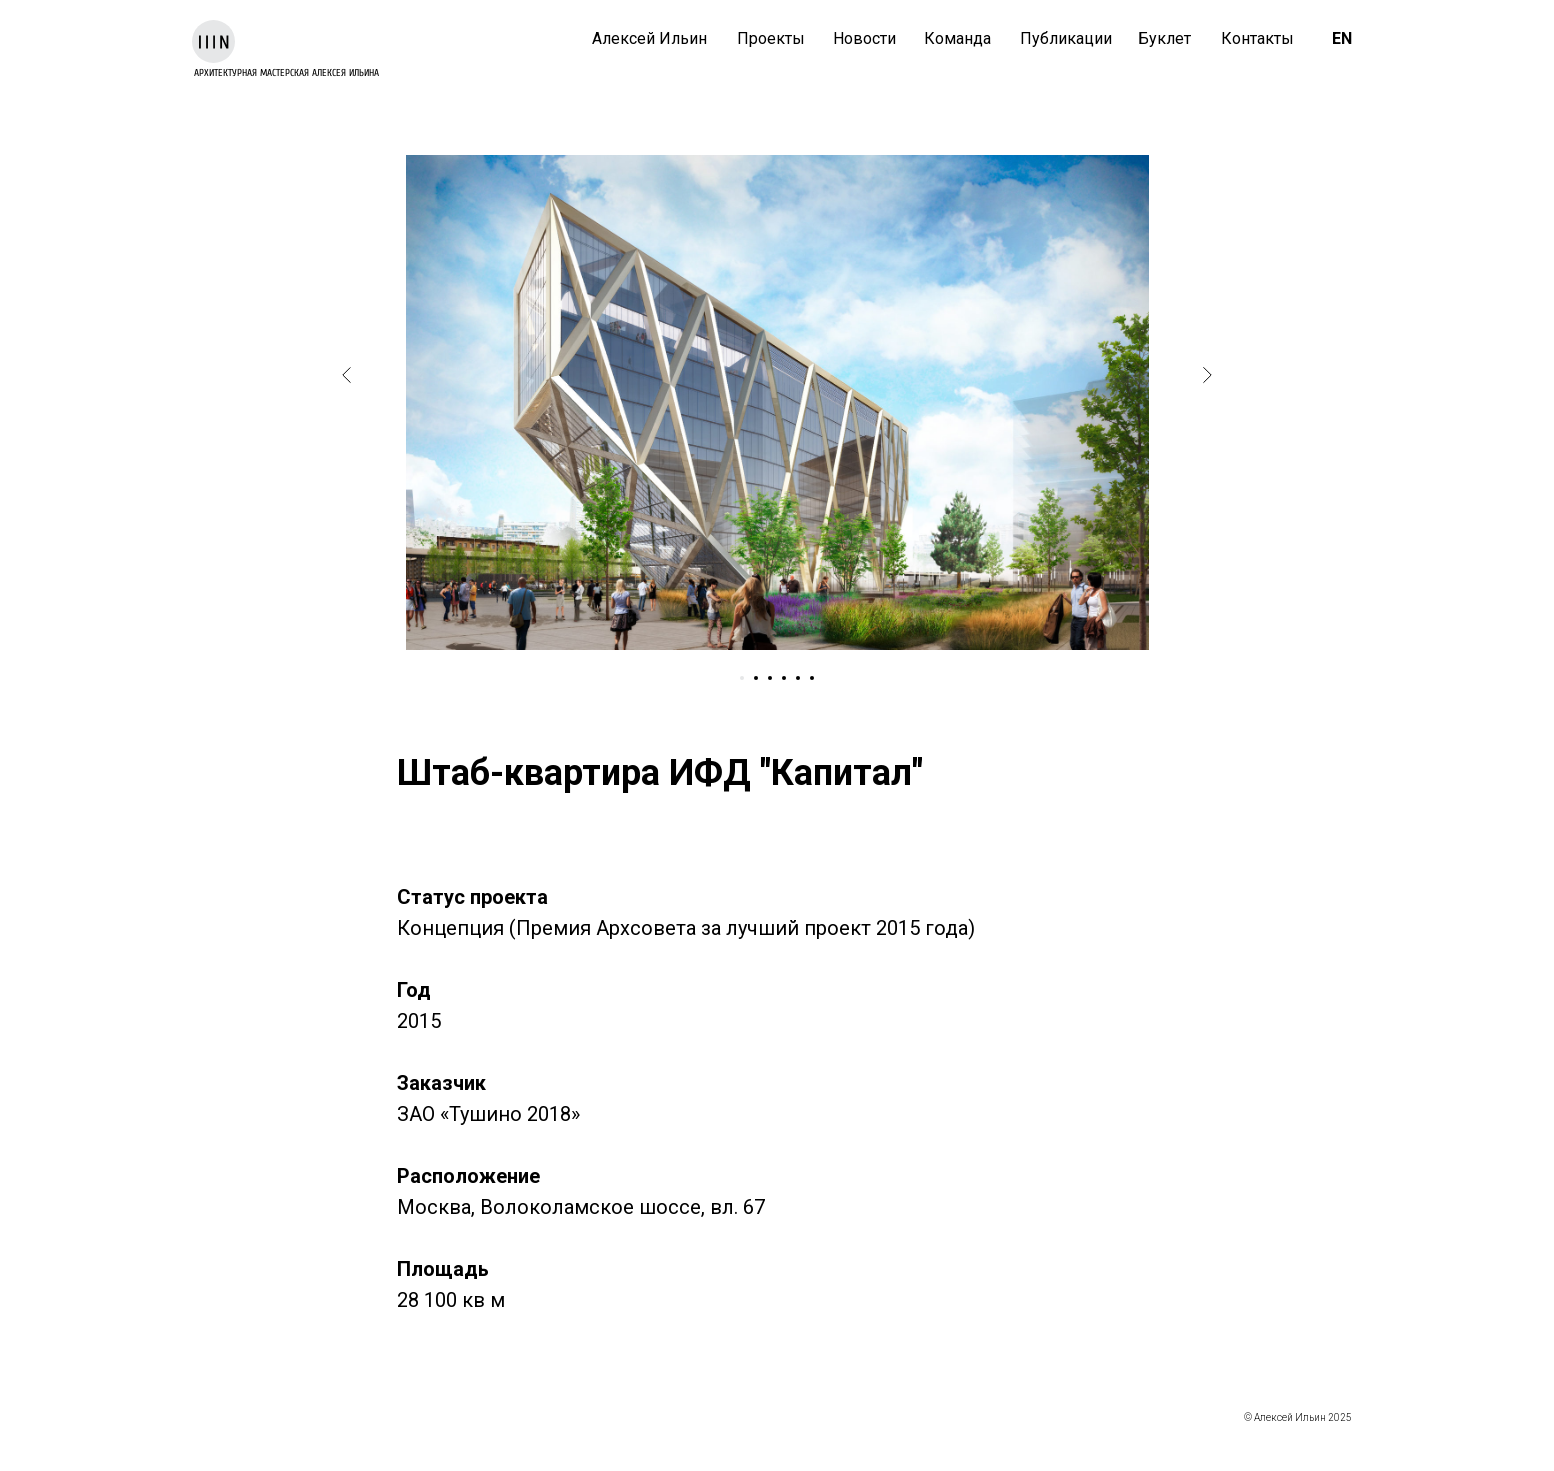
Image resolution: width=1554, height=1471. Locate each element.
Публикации (1066, 38)
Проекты (771, 38)
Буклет (1164, 38)
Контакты (1257, 38)
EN (1342, 38)
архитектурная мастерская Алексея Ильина (286, 73)
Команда (957, 38)
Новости (864, 38)
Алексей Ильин (649, 38)
